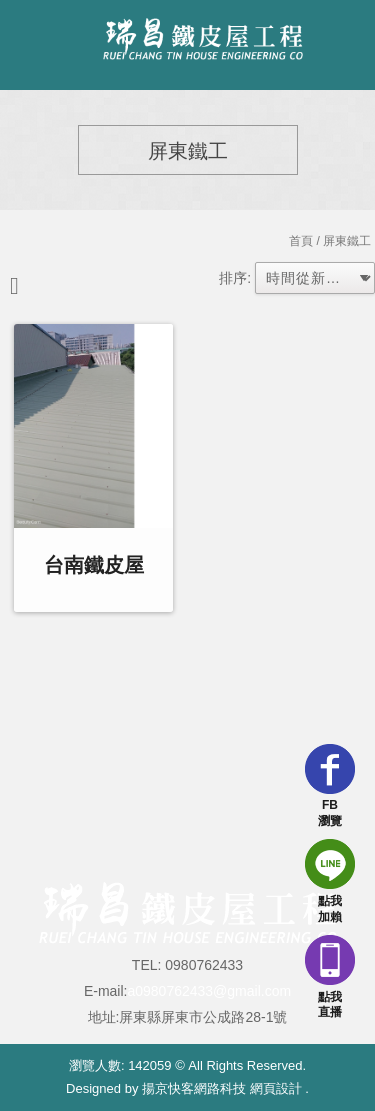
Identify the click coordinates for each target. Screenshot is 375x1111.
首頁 (301, 241)
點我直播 (330, 977)
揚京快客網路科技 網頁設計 (222, 1088)
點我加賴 (330, 881)
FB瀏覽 (330, 786)
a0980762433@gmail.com (209, 991)
